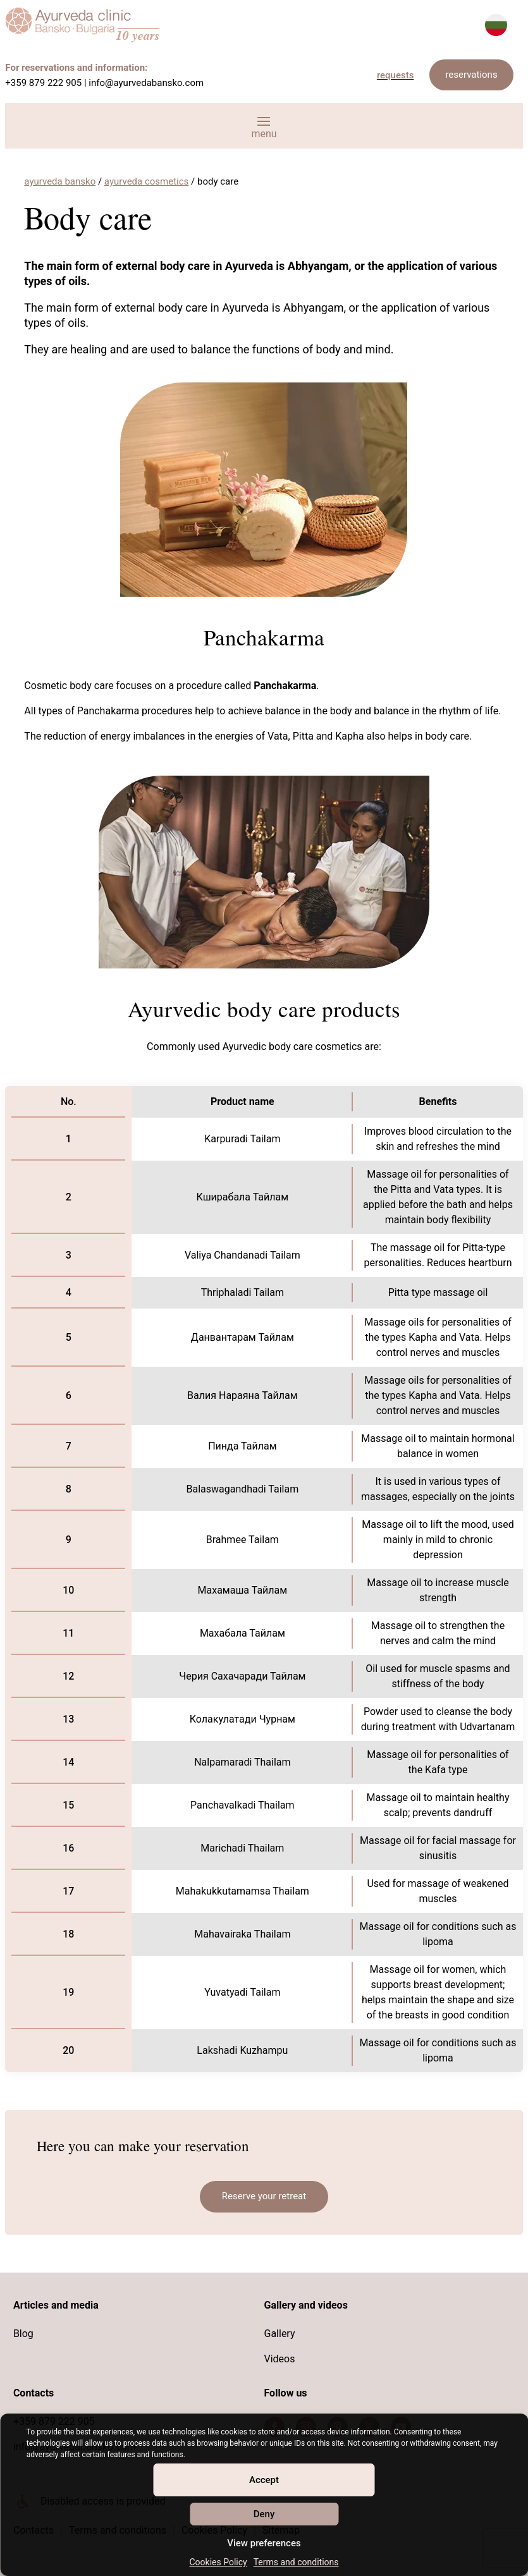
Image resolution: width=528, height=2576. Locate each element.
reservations (471, 74)
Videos (279, 2359)
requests (395, 75)
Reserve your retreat (264, 2196)
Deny (264, 2514)
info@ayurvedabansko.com (146, 83)
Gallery (279, 2334)
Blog (23, 2334)
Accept (264, 2480)
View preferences (263, 2543)
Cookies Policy (218, 2562)
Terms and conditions (296, 2562)
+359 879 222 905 (43, 83)
